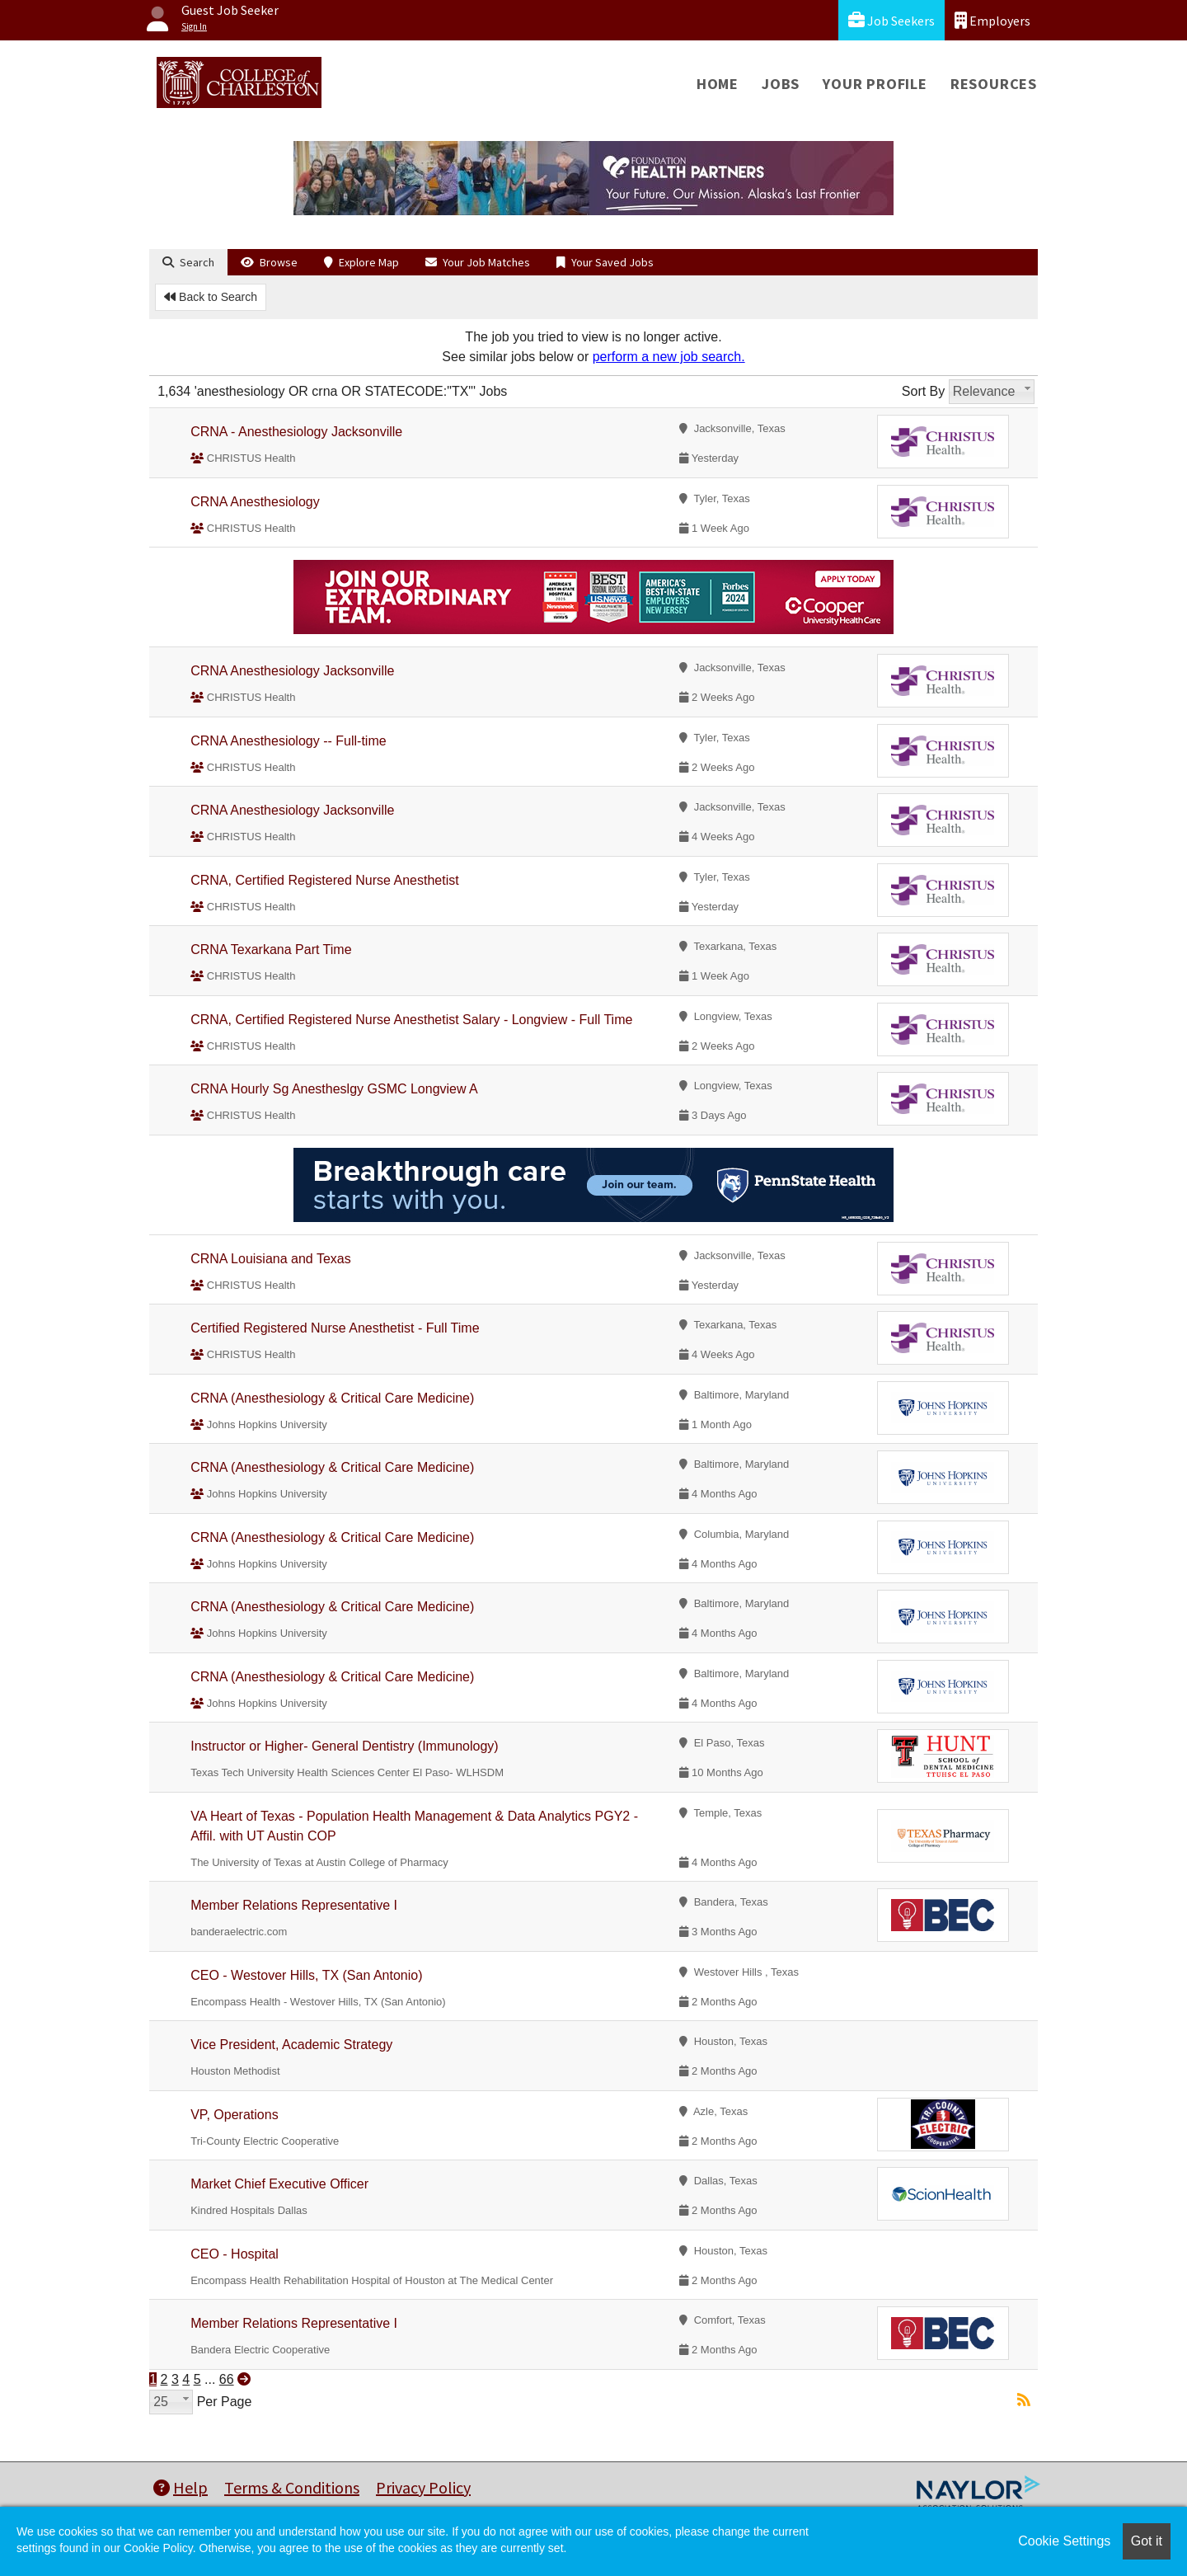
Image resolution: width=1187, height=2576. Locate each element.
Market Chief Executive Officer (279, 2184)
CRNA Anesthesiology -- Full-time (288, 741)
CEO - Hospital (234, 2254)
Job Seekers (891, 20)
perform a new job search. (669, 357)
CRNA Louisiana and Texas (270, 1259)
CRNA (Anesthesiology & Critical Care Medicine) (332, 1398)
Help (180, 2487)
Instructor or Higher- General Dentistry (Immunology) (344, 1746)
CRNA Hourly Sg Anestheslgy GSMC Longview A (334, 1089)
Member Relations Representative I (293, 1905)
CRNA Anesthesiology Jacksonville (292, 671)
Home (718, 83)
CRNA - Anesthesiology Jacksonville (296, 432)
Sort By (923, 391)
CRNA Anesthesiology (255, 502)
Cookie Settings (1064, 2541)
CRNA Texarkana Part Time (270, 949)
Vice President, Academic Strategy (291, 2045)
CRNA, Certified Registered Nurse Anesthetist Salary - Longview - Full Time (411, 1020)
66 (226, 2379)
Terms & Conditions (291, 2487)
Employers (992, 20)
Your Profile (875, 83)
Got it (1146, 2541)
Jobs (781, 83)
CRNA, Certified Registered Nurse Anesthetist (324, 880)
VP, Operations (234, 2115)
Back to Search (210, 296)
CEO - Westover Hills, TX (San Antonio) (306, 1975)
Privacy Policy (423, 2487)
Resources (993, 83)
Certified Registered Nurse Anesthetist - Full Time (334, 1328)
